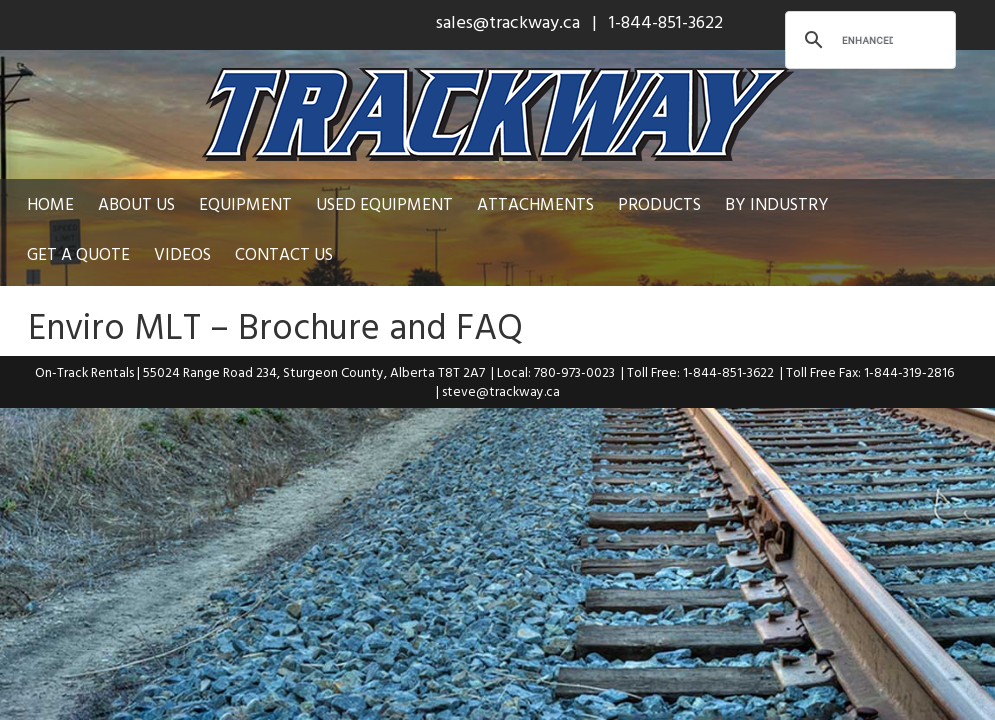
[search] (867, 40)
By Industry (777, 203)
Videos (55, 253)
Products (659, 203)
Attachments (535, 203)
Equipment (245, 203)
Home (50, 203)
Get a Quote (904, 203)
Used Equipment (384, 203)
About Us (136, 203)
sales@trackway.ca (508, 21)
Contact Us (157, 253)
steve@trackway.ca (501, 391)
